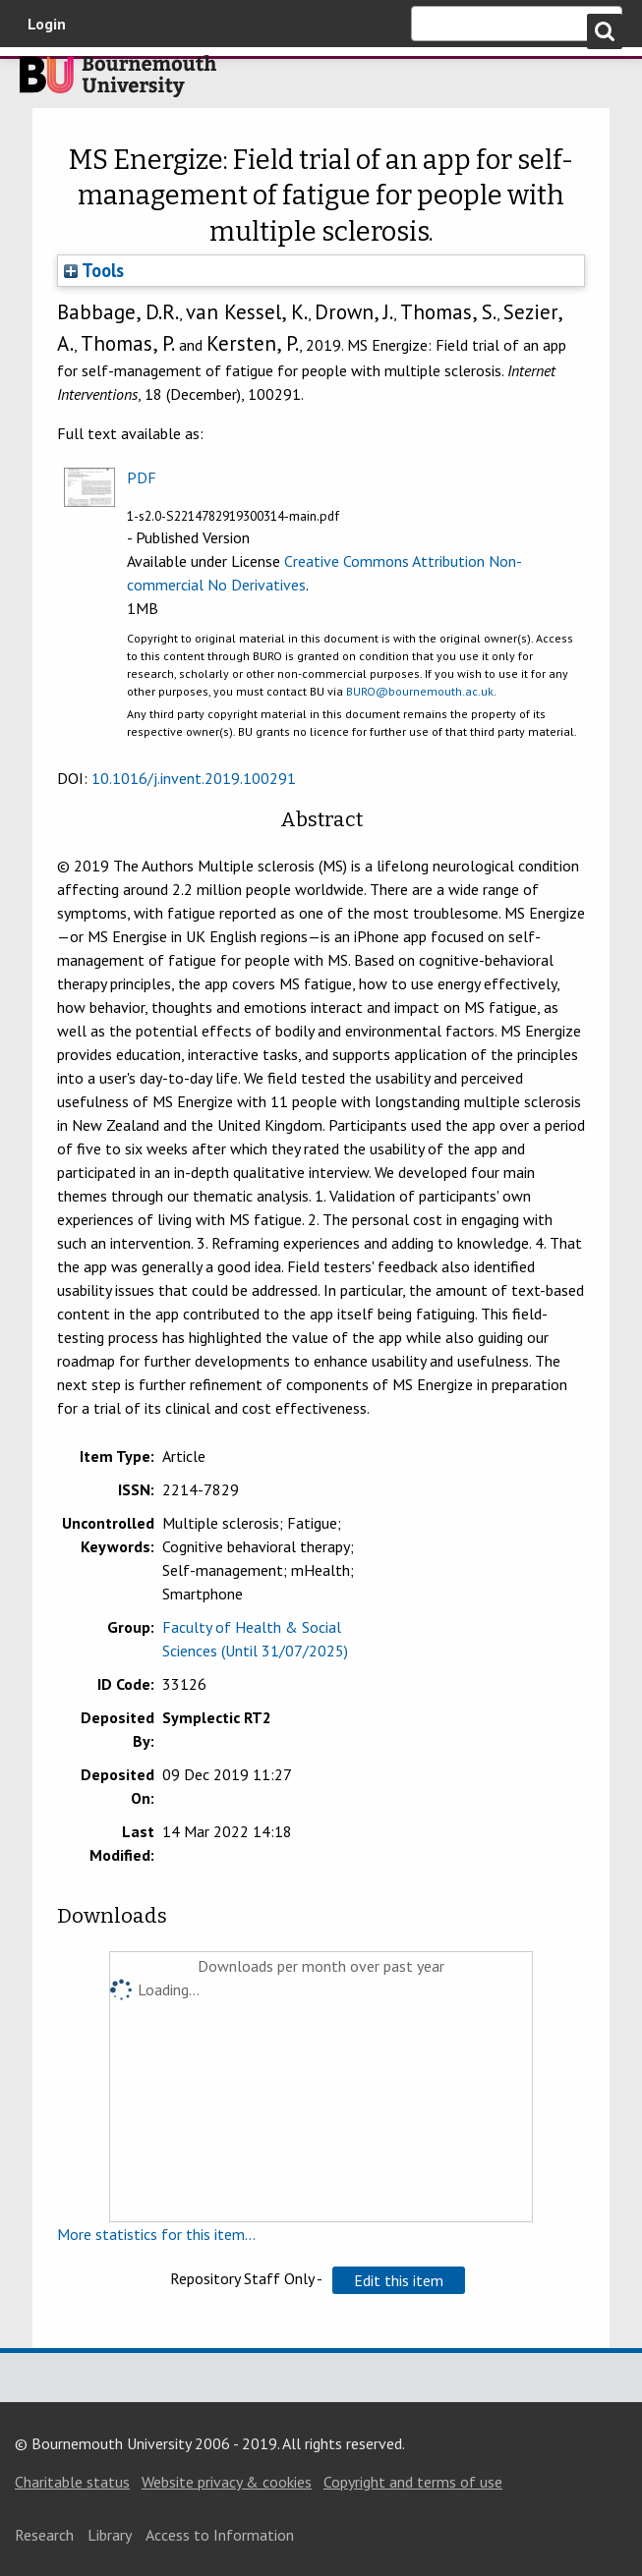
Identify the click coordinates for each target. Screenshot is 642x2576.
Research (44, 2535)
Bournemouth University (118, 81)
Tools (94, 270)
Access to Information (220, 2535)
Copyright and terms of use (412, 2482)
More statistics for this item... (156, 2234)
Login (47, 23)
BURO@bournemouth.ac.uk (420, 691)
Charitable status (72, 2482)
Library (110, 2535)
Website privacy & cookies (227, 2482)
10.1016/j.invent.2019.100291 (193, 778)
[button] (398, 2280)
